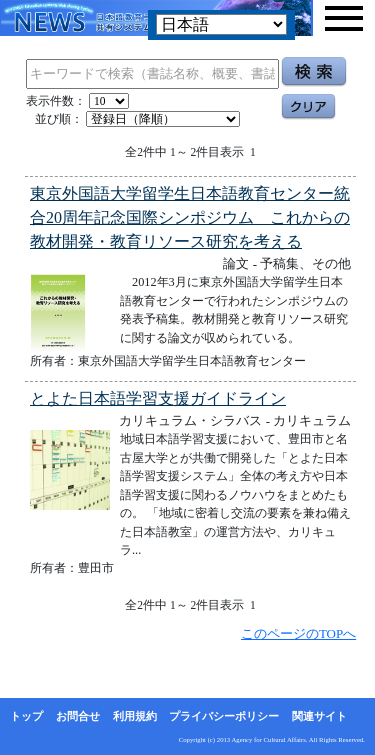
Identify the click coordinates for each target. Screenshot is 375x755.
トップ (26, 716)
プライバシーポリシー (224, 716)
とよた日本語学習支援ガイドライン (158, 398)
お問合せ (78, 716)
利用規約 (135, 716)
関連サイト (319, 716)
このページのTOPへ (298, 633)
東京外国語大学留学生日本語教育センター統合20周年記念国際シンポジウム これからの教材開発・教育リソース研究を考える (190, 217)
